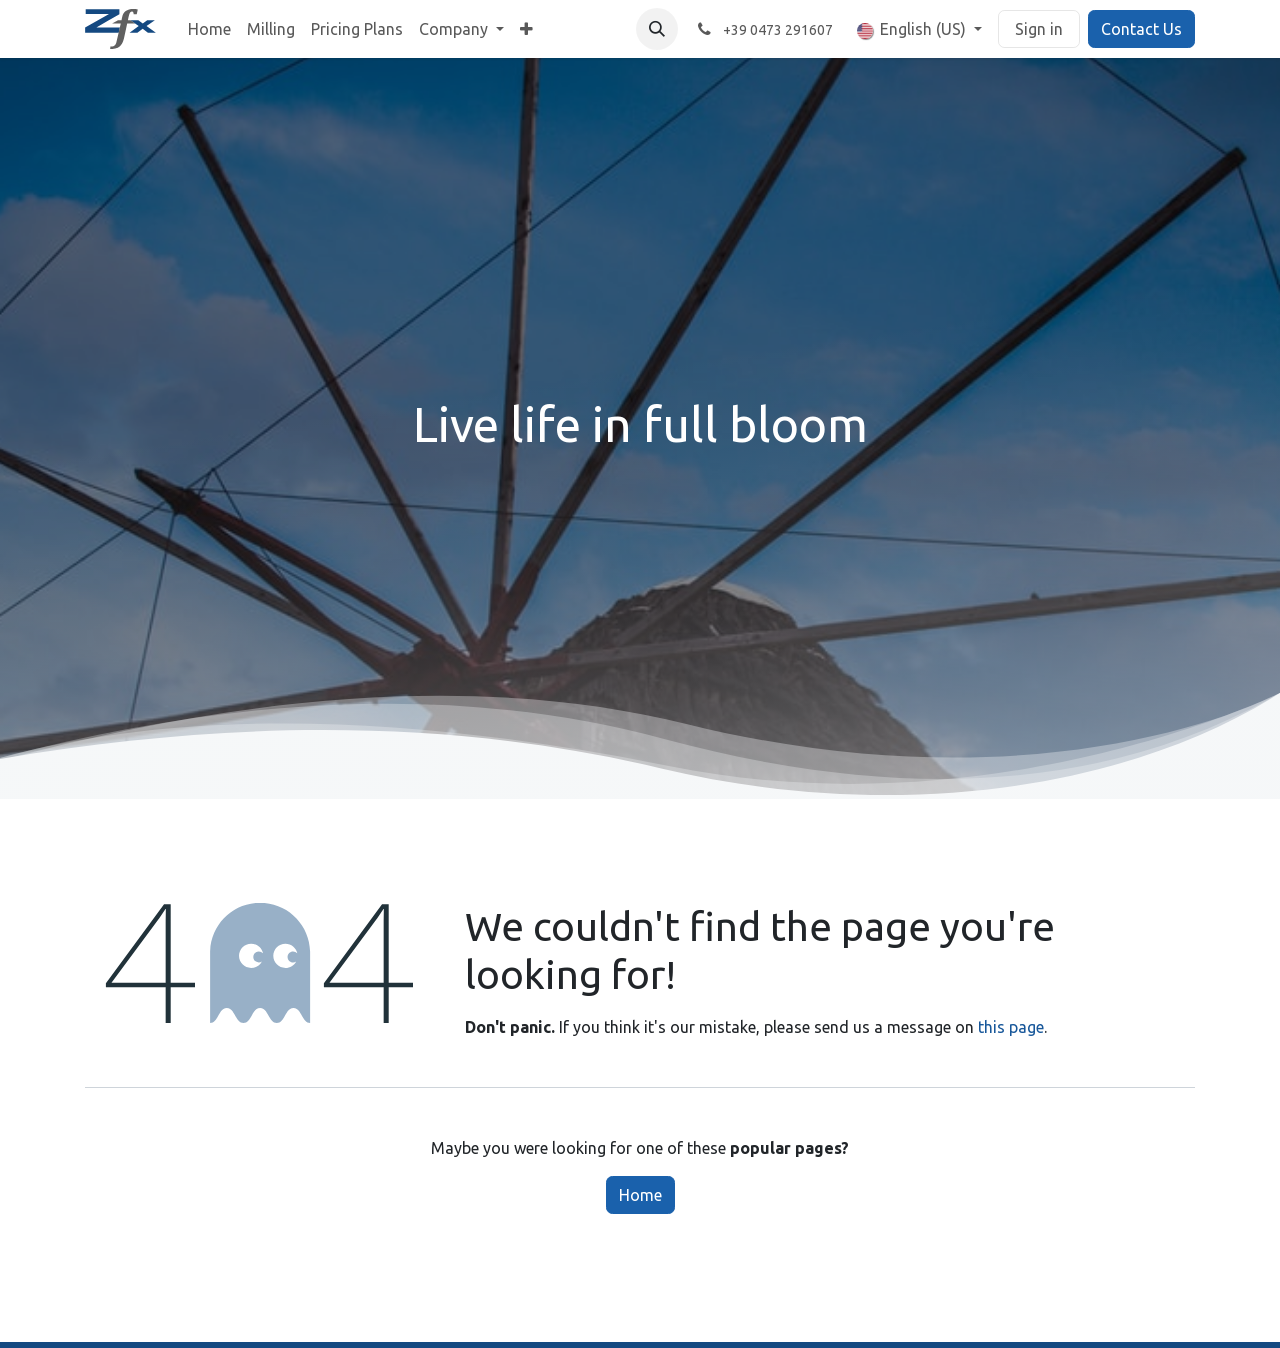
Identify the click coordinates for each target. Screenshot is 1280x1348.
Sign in (1039, 29)
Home (640, 1195)
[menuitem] (209, 29)
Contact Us (1141, 29)
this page (1011, 1027)
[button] (657, 29)
